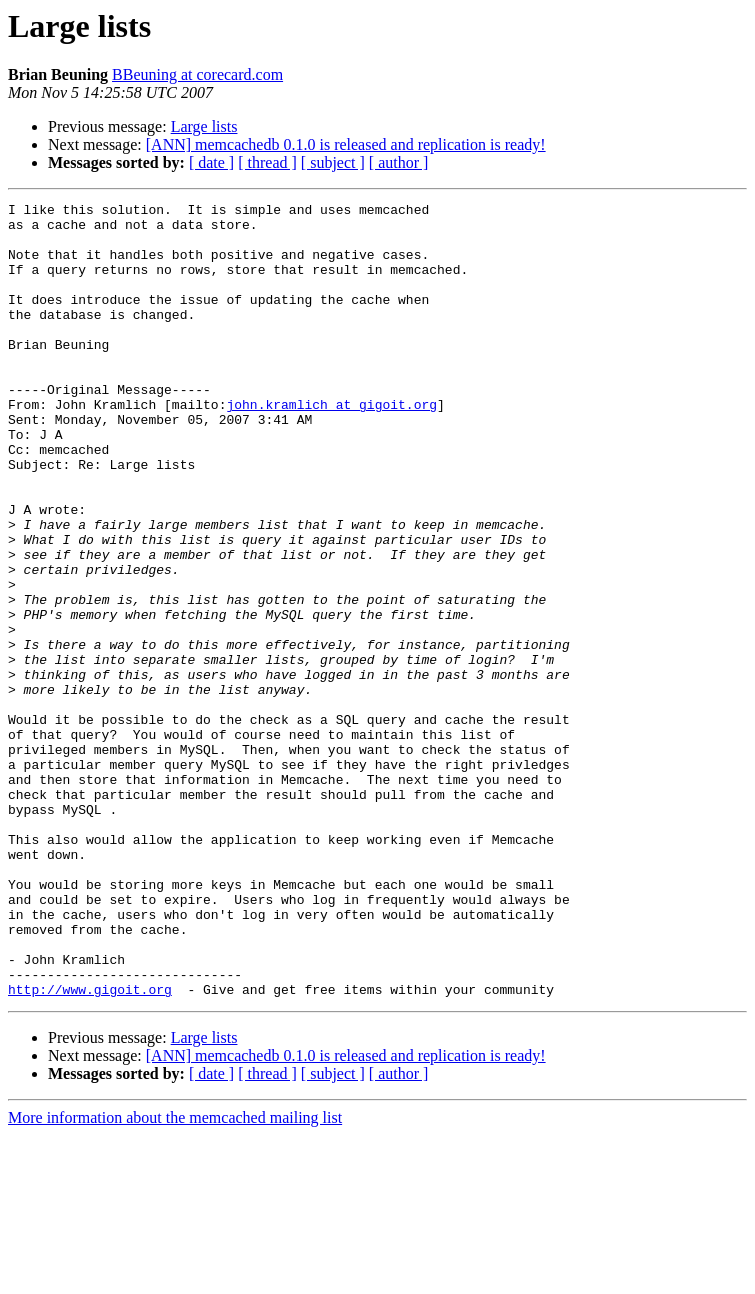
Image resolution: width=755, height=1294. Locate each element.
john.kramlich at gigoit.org (331, 446)
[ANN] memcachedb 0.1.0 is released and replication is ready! (346, 144)
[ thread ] (267, 162)
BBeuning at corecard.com (197, 74)
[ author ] (399, 162)
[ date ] (211, 162)
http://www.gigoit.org (90, 1148)
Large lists (204, 126)
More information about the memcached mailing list (175, 1276)
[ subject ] (333, 162)
